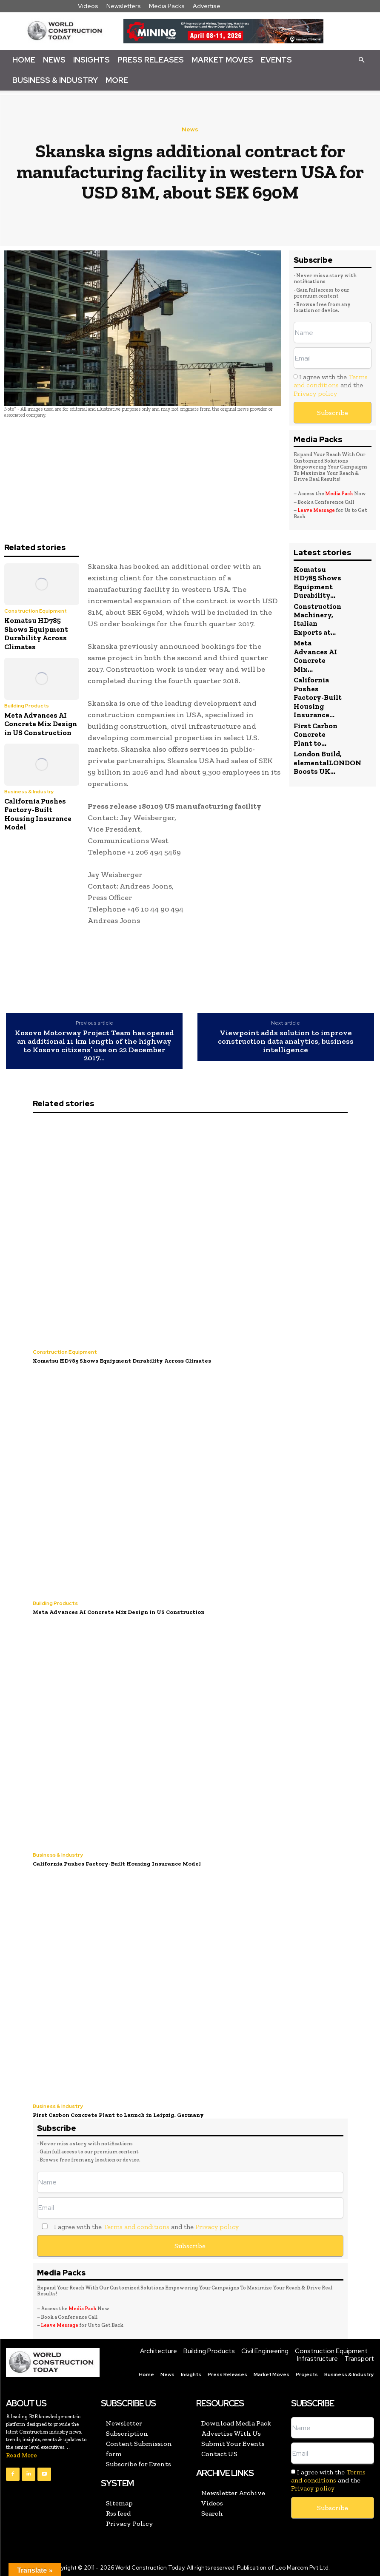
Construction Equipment (35, 610)
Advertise (206, 6)
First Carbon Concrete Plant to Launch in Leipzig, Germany (116, 2113)
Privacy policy (315, 393)
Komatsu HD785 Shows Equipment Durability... (317, 582)
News (54, 60)
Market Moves (222, 60)
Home (23, 60)
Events (276, 60)
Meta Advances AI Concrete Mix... (315, 656)
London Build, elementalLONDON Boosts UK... (327, 762)
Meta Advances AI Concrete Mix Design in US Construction (40, 724)
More (117, 80)
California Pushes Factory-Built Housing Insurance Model (37, 814)
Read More (21, 2453)
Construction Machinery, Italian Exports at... (317, 619)
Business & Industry (55, 80)
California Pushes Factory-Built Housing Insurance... (318, 697)
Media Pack (339, 494)
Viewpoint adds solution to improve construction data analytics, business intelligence (286, 1041)
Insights (91, 60)
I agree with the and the (331, 385)
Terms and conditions (331, 381)
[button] (361, 59)
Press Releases (150, 60)
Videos (88, 6)
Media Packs (167, 6)
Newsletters (123, 6)
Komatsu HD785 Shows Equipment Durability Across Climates (36, 633)
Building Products (26, 705)
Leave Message (316, 510)
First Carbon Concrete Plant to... (315, 734)
